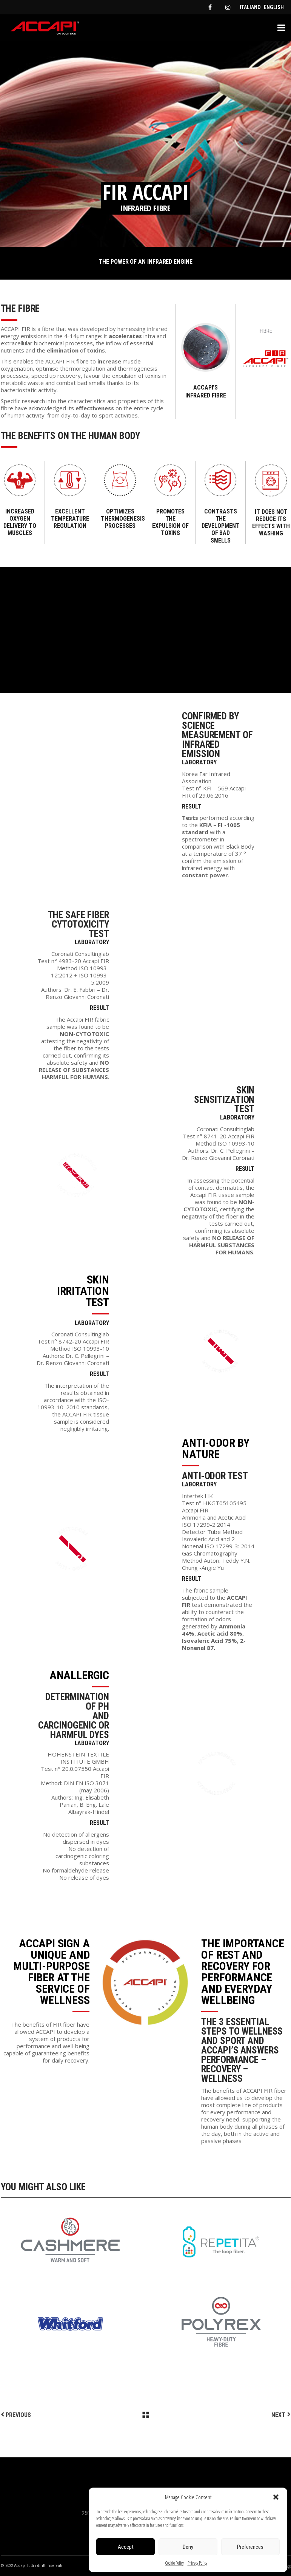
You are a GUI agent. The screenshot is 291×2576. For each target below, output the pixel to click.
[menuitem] (250, 7)
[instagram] (227, 7)
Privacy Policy (197, 2563)
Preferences (250, 2547)
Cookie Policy (174, 2563)
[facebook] (209, 7)
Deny (188, 2547)
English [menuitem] (274, 7)
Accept (126, 2547)
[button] (276, 2497)
